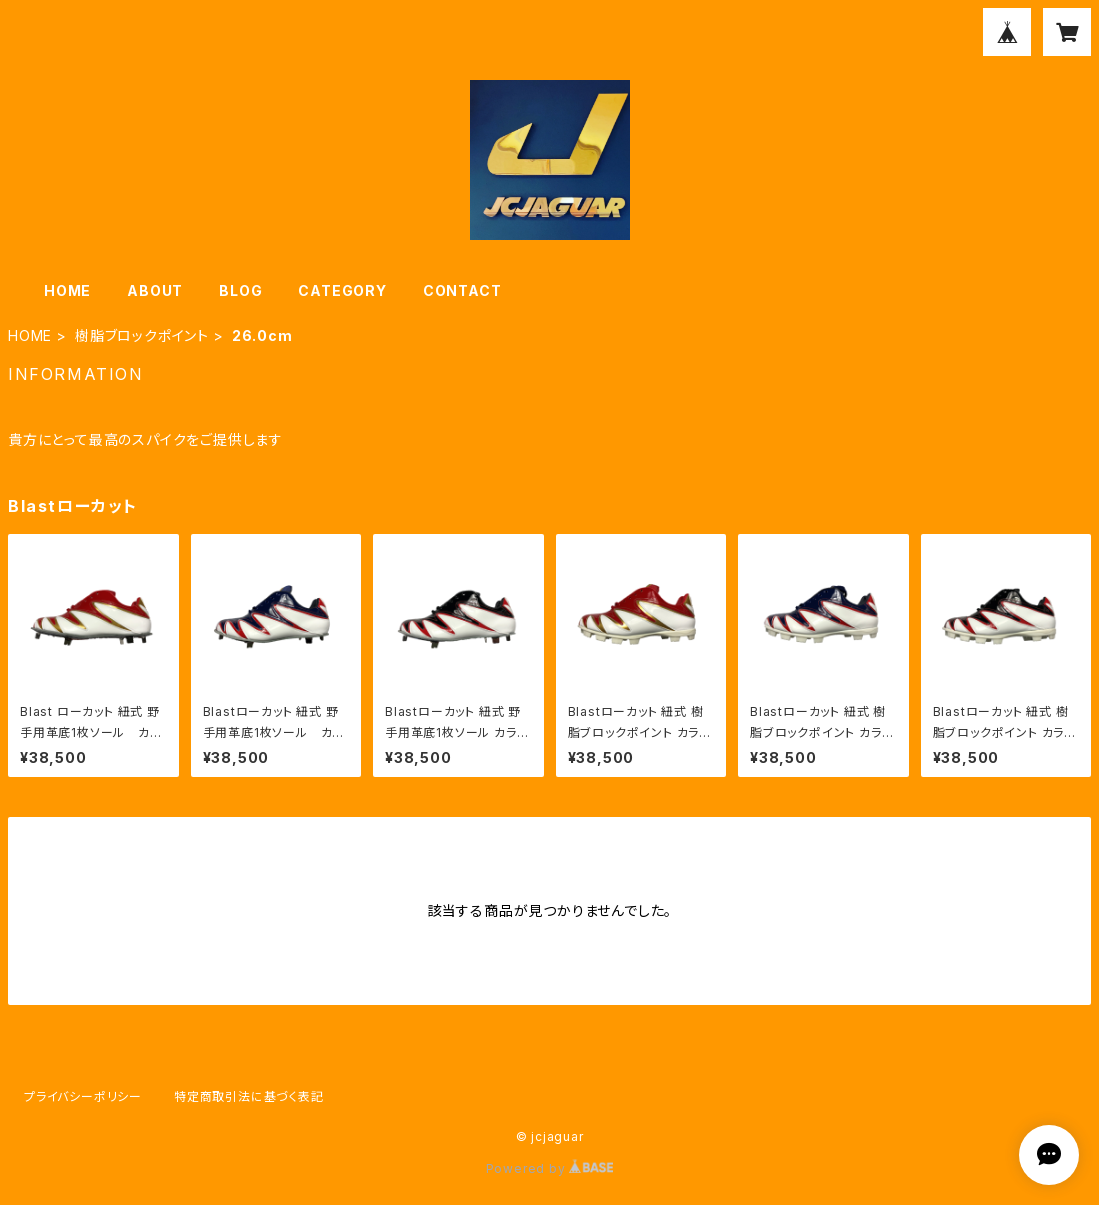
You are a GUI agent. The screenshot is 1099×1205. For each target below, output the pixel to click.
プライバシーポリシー (83, 1096)
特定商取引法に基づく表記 (249, 1096)
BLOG (240, 290)
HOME (67, 290)
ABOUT (155, 290)
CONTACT (462, 290)
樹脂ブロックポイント (142, 335)
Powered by (550, 1168)
